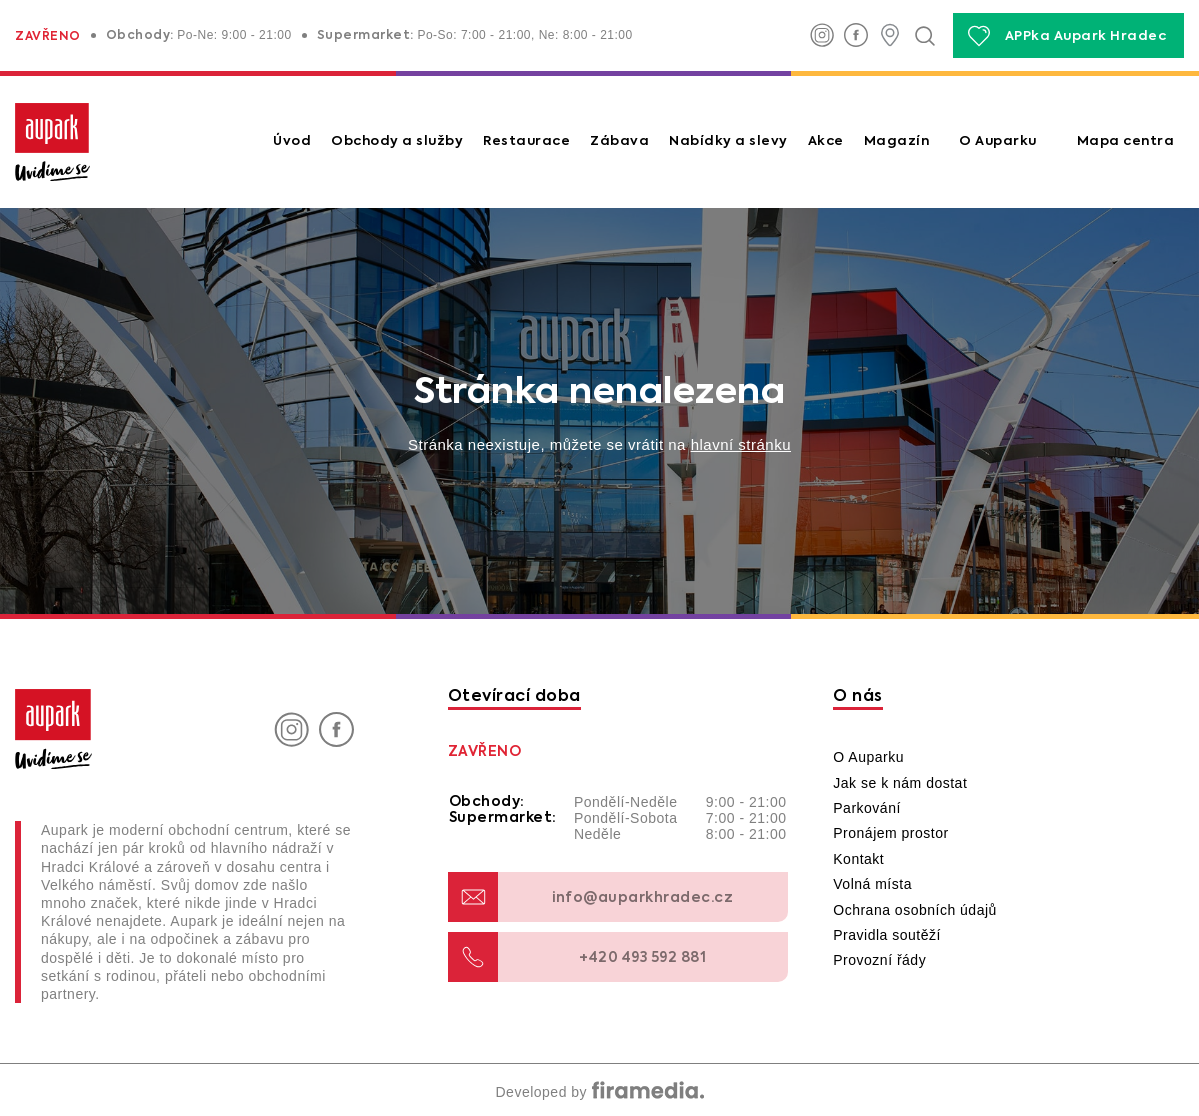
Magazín (897, 141)
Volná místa (872, 884)
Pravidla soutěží (887, 935)
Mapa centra (1126, 141)
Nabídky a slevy (728, 141)
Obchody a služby (397, 141)
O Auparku (998, 141)
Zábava (619, 141)
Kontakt (858, 859)
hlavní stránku (741, 444)
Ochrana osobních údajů (915, 910)
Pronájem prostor (890, 833)
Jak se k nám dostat (900, 783)
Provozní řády (879, 960)
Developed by (599, 1092)
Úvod (292, 141)
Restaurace (526, 141)
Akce (826, 141)
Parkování (867, 808)
